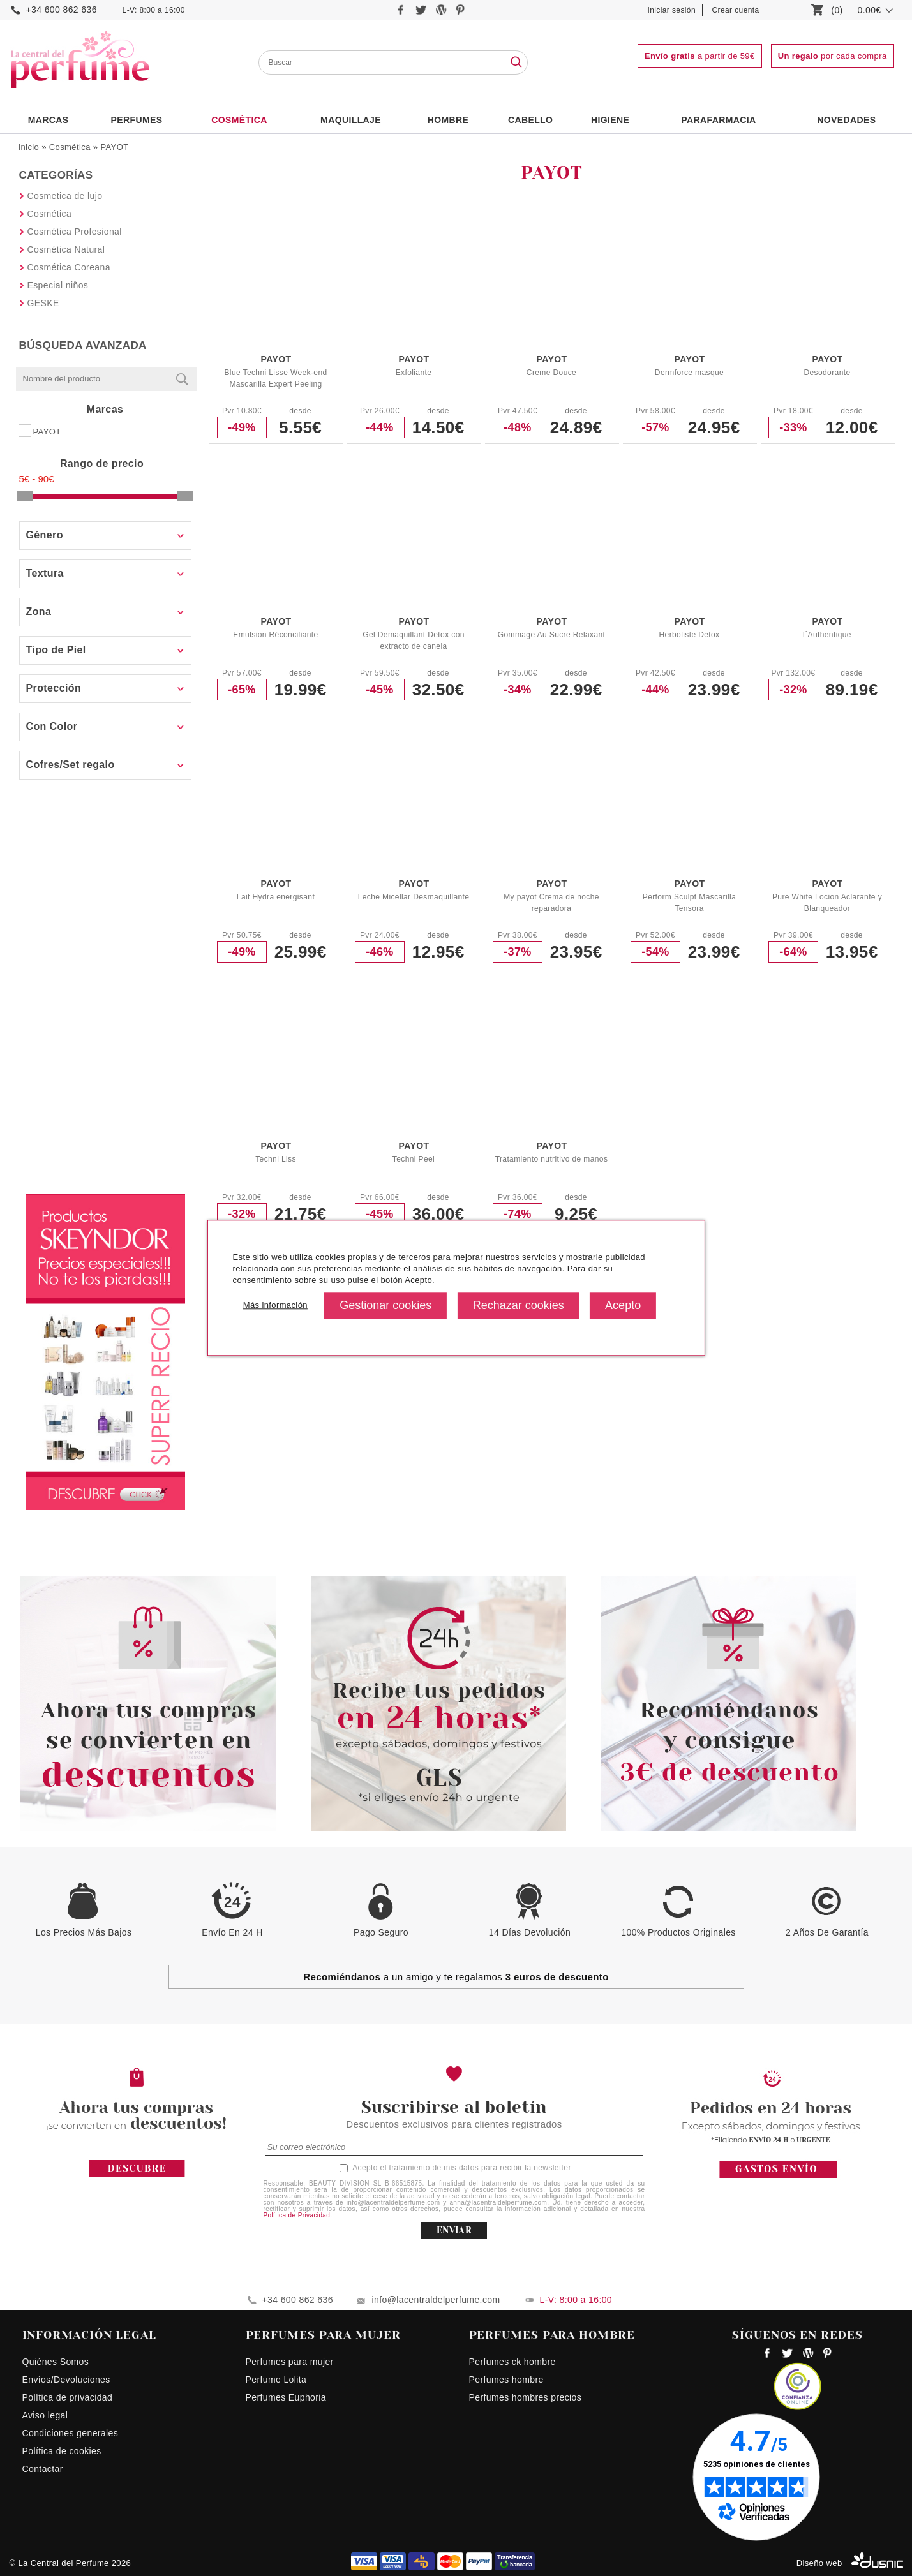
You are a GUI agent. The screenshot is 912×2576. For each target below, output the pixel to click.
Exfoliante (414, 372)
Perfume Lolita (276, 2379)
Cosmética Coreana (68, 267)
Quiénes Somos (55, 2362)
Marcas (48, 120)
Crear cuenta (735, 10)
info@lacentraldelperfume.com (436, 2300)
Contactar (42, 2469)
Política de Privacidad (297, 2215)
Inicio (29, 147)
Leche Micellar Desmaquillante (414, 896)
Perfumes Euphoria (286, 2397)
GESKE (43, 303)
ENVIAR (454, 2230)
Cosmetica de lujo (65, 196)
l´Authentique (827, 634)
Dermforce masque (689, 372)
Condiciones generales (70, 2433)
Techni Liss (275, 1159)
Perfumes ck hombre (512, 2362)
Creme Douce (551, 372)
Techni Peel (413, 1159)
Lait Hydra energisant (276, 896)
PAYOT (114, 147)
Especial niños (58, 285)
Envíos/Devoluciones (66, 2379)
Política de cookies (61, 2451)
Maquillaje (350, 120)
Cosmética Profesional (74, 231)
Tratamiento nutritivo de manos (551, 1159)
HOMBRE (448, 120)
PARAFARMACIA (718, 120)
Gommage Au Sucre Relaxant (552, 634)
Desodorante (827, 372)
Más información (275, 1305)
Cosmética (239, 120)
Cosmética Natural (66, 249)
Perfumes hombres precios (525, 2397)
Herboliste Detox (689, 634)
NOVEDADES (846, 120)
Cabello (530, 120)
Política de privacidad (67, 2397)
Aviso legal (45, 2415)
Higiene (610, 120)
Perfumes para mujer (290, 2362)
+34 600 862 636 (61, 9)
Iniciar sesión (672, 10)
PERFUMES (136, 120)
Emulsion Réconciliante (275, 634)
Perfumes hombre (506, 2379)
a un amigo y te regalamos (456, 1976)
